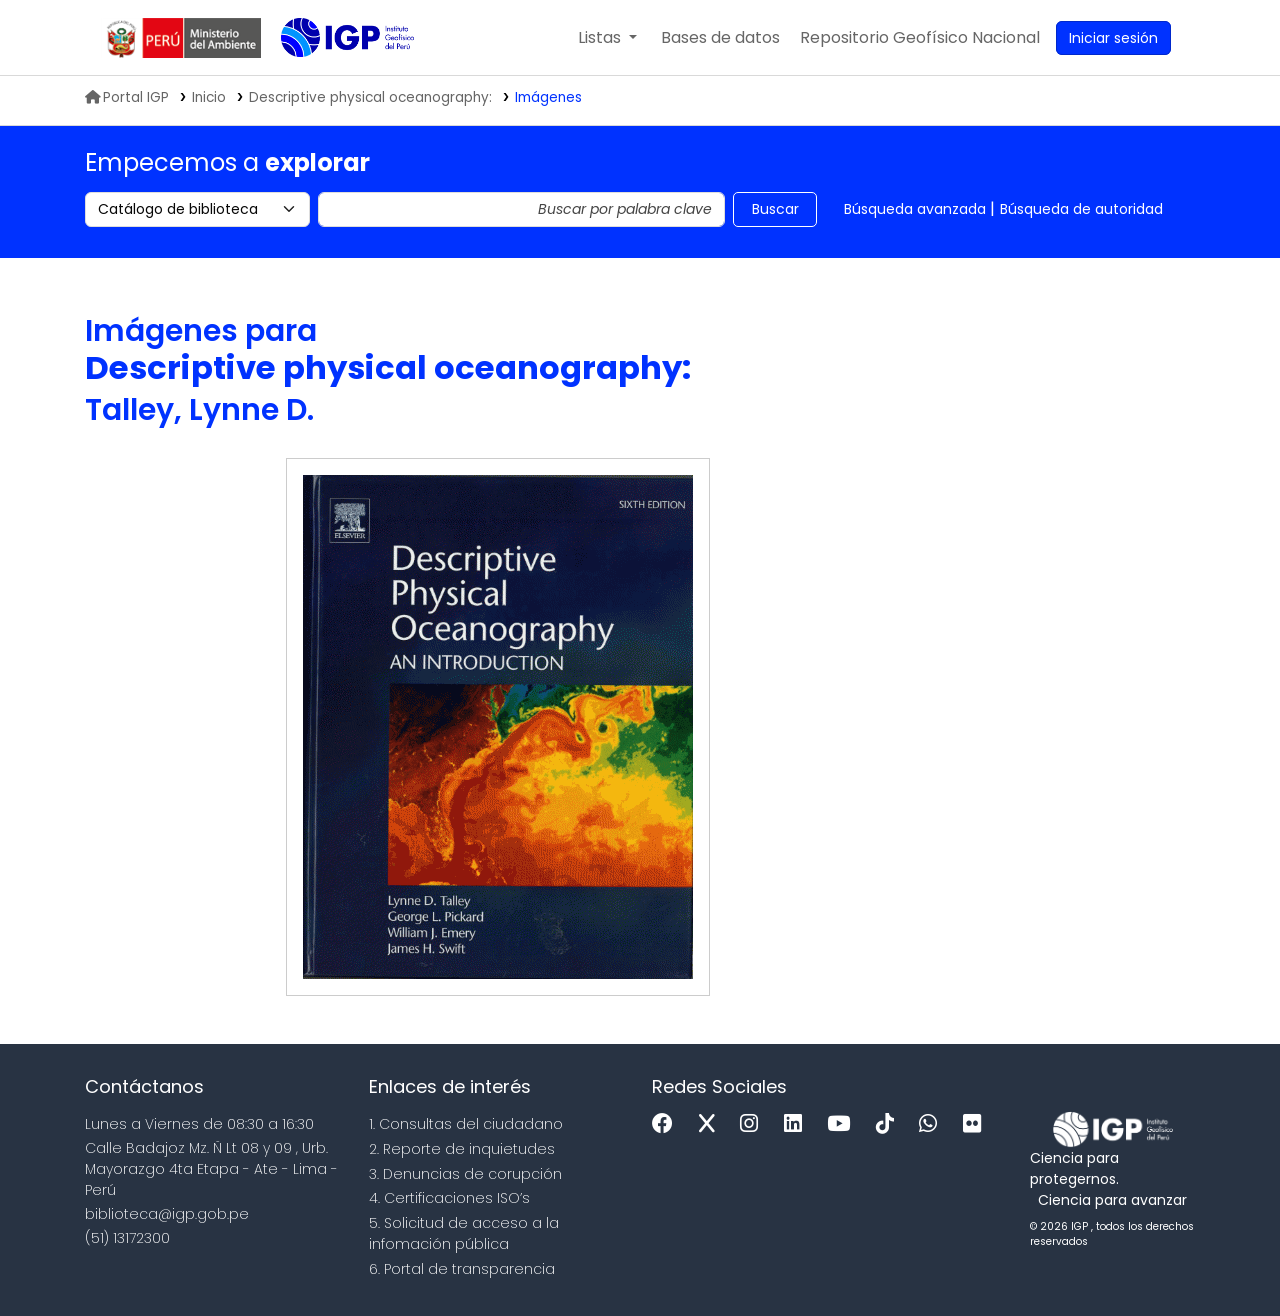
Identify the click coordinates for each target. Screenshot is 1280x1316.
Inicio (209, 97)
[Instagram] (754, 1124)
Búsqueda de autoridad (1081, 209)
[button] (607, 38)
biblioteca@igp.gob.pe (167, 1214)
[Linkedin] (798, 1124)
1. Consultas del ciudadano (466, 1124)
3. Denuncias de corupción (465, 1174)
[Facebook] (667, 1124)
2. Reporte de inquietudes (462, 1149)
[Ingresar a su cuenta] (1113, 38)
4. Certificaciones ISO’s (449, 1198)
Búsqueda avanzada (915, 209)
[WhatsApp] (933, 1124)
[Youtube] (843, 1124)
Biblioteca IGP (331, 78)
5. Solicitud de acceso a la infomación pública (464, 1233)
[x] (712, 1124)
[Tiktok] (890, 1124)
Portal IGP (127, 97)
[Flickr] (977, 1124)
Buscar (775, 209)
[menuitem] (920, 38)
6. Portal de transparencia (462, 1269)
